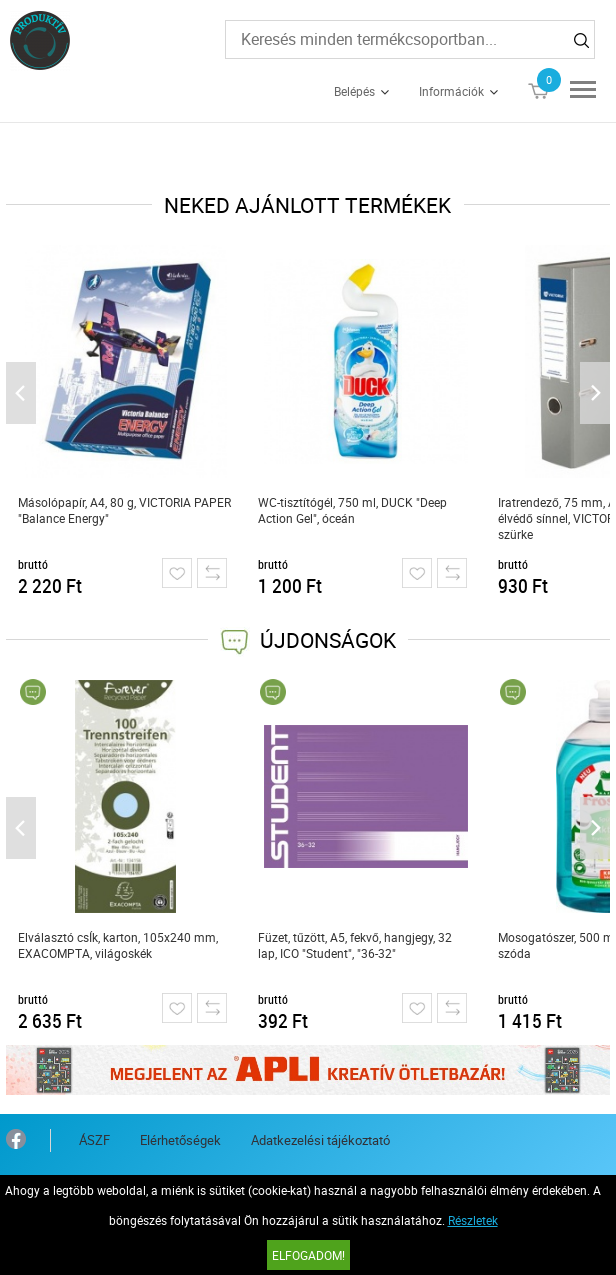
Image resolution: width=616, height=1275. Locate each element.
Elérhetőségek (180, 1140)
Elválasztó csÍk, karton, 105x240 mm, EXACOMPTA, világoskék (118, 945)
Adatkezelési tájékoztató (320, 1140)
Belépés (354, 91)
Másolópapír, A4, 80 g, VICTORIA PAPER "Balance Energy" (124, 510)
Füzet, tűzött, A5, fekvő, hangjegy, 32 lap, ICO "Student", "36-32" (355, 945)
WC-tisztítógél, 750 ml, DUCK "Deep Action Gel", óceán (352, 510)
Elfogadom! (308, 1255)
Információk (451, 91)
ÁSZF (94, 1140)
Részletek (473, 1220)
